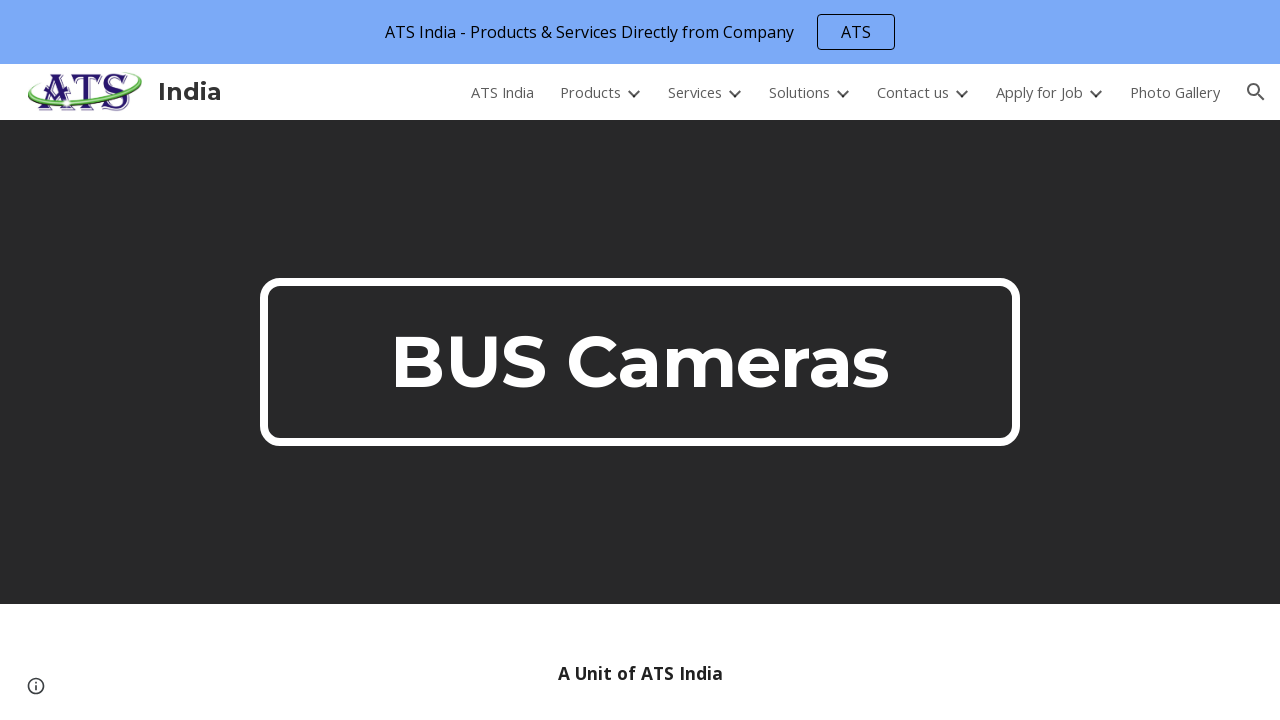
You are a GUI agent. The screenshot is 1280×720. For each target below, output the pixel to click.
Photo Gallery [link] (1175, 92)
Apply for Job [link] (1039, 92)
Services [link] (695, 92)
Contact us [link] (913, 92)
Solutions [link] (799, 92)
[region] (640, 32)
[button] (1256, 92)
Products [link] (590, 92)
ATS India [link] (502, 92)
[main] (640, 362)
